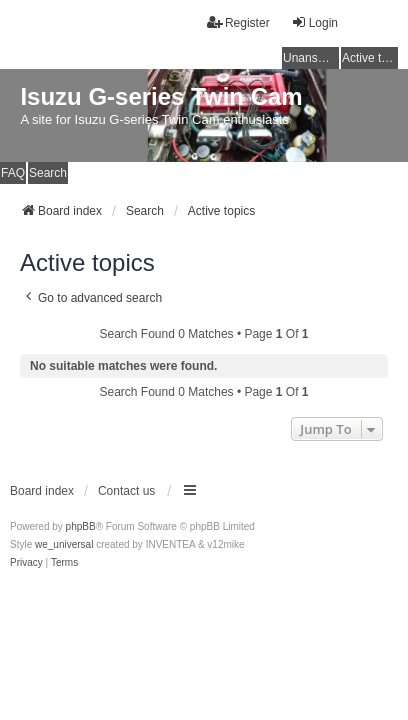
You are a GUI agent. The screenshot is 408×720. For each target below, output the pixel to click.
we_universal (64, 544)
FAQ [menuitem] (13, 173)
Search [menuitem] (48, 173)
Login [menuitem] (314, 22)
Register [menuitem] (238, 22)
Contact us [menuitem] (126, 491)
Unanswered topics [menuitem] (311, 58)
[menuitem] (26, 563)
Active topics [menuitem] (370, 58)
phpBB (81, 526)
